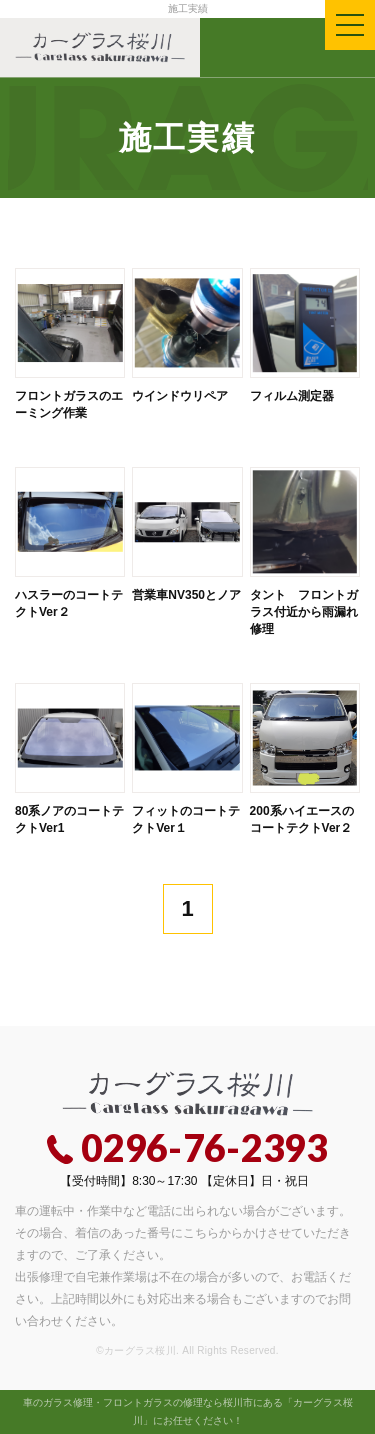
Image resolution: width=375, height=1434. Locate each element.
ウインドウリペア (180, 396)
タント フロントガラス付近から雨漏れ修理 (304, 612)
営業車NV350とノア (186, 595)
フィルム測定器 (292, 396)
